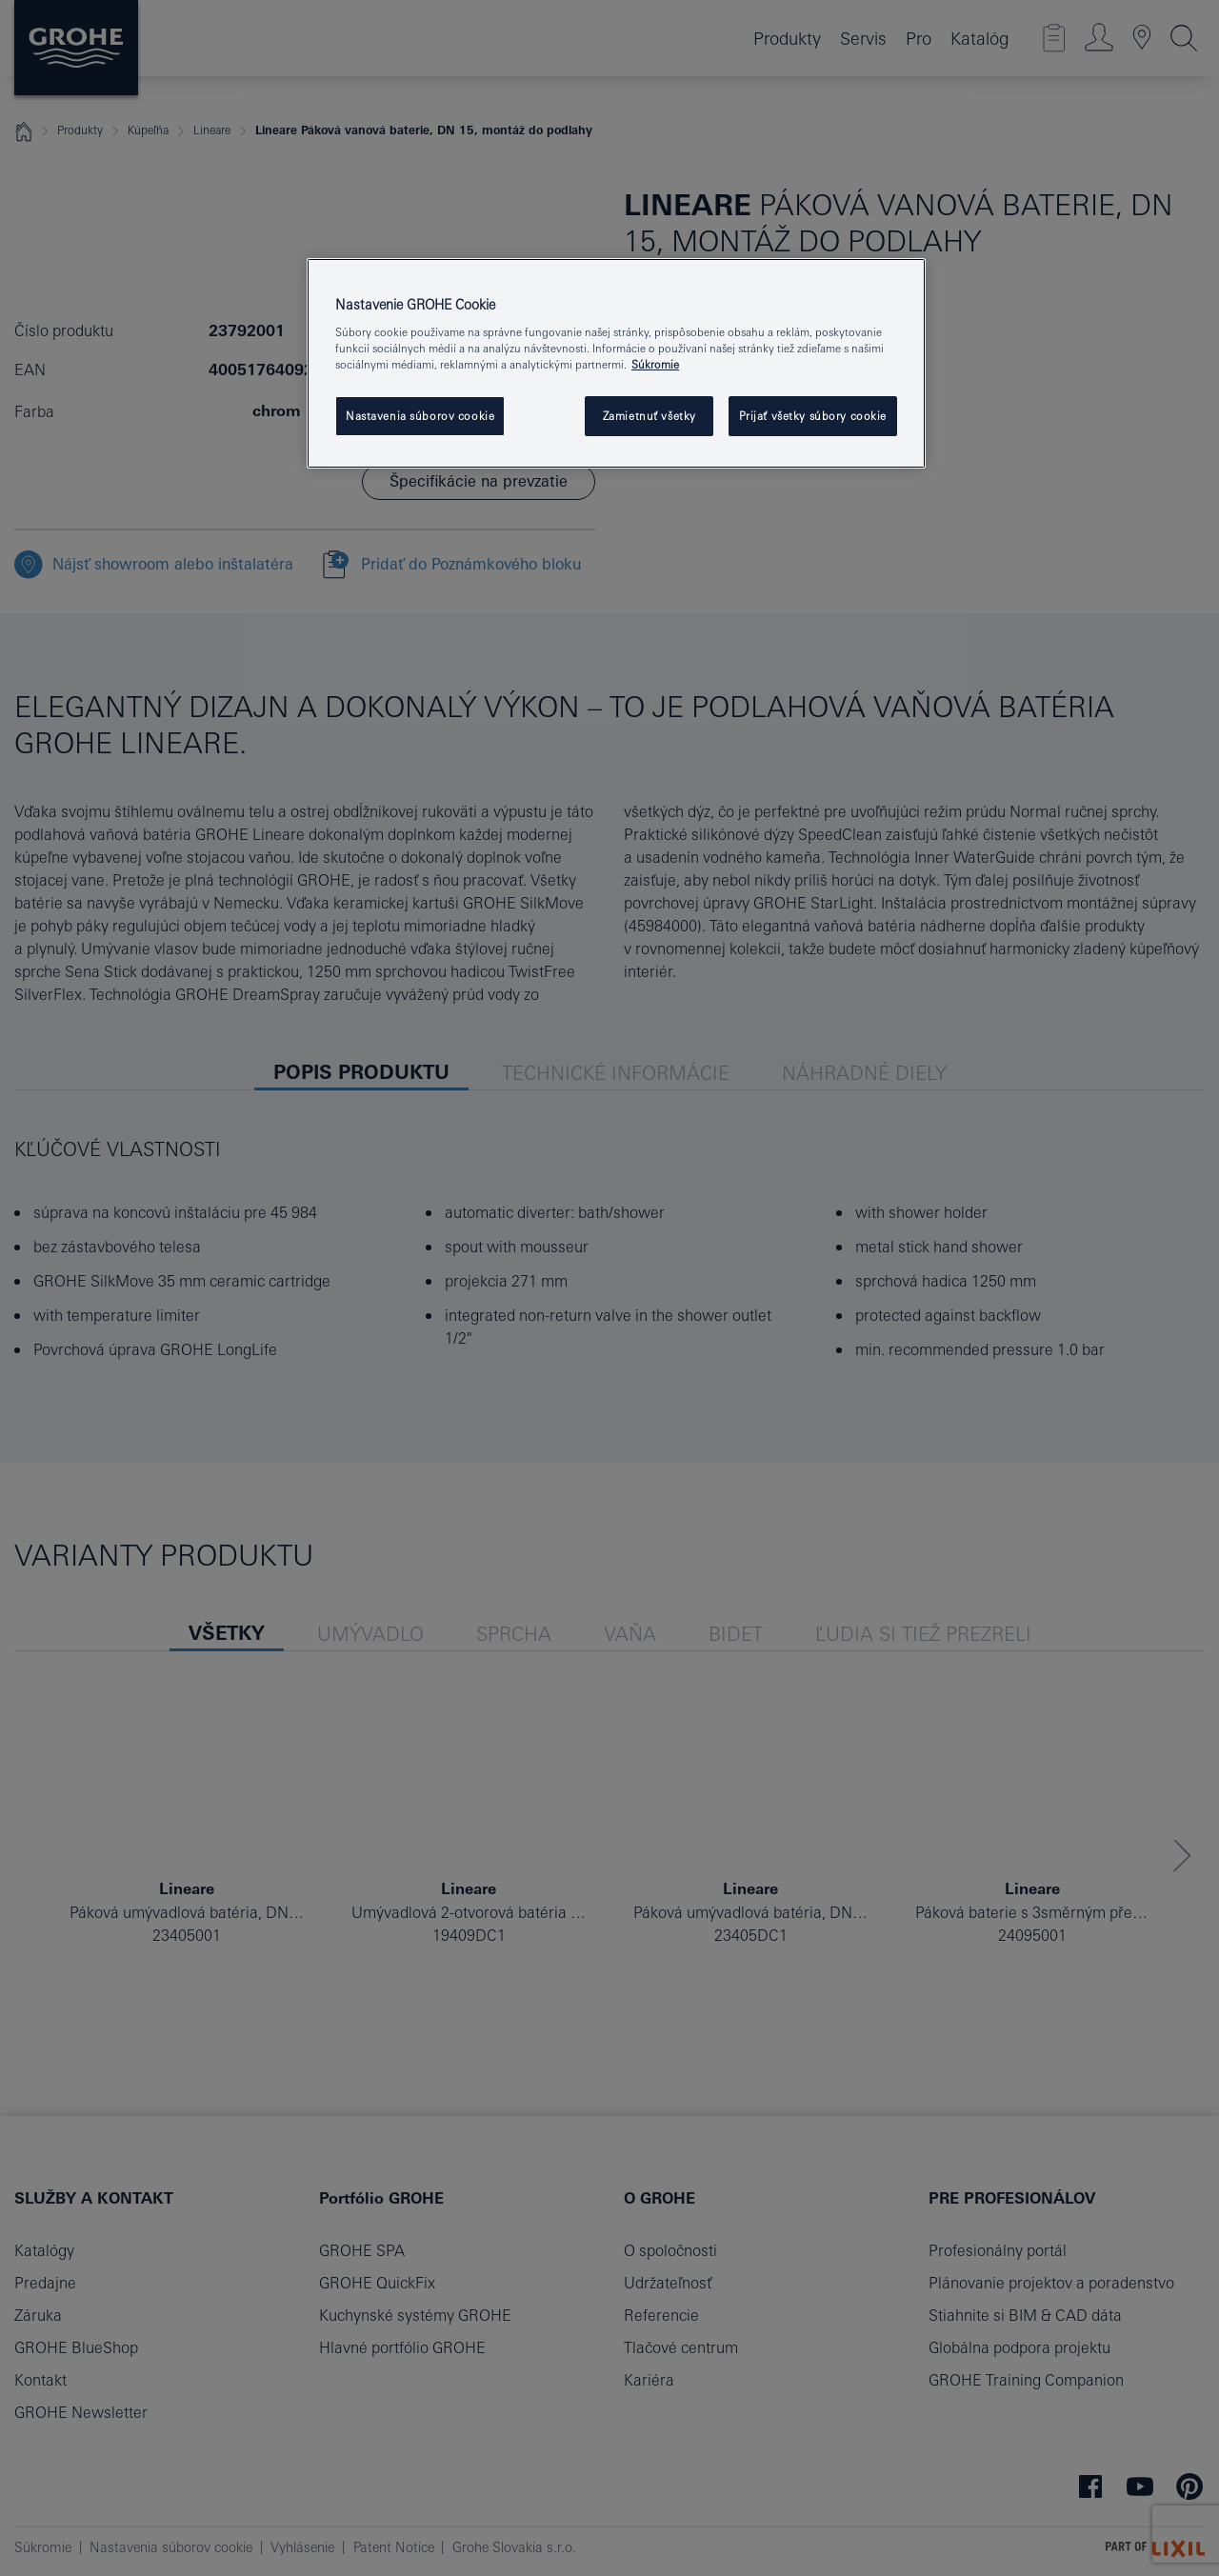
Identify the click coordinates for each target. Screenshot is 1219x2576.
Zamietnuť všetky (649, 415)
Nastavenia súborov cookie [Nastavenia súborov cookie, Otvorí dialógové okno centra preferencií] (420, 415)
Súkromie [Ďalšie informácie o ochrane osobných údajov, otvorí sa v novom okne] (655, 364)
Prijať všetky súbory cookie (813, 415)
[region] (616, 363)
